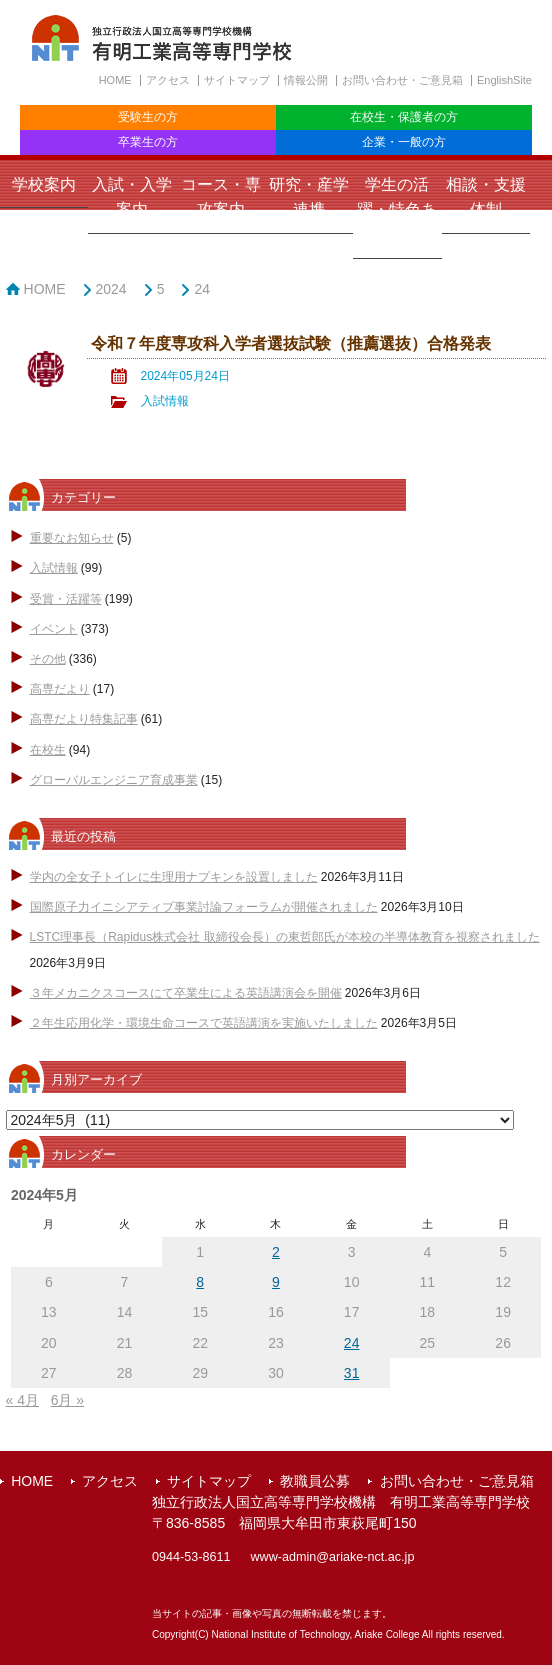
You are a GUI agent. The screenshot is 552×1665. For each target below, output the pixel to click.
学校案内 (44, 184)
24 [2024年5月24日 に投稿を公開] (352, 1343)
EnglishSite (504, 80)
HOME (115, 80)
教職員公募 (315, 1481)
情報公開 (306, 80)
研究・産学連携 (309, 197)
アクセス (168, 80)
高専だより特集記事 (84, 719)
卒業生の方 (148, 142)
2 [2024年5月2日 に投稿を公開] (276, 1252)
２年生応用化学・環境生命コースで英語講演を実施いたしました (204, 1023)
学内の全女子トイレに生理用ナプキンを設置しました (174, 877)
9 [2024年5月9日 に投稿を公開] (276, 1282)
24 (202, 289)
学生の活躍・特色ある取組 (397, 209)
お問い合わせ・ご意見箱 (402, 80)
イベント (54, 629)
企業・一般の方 (404, 142)
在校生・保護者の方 (404, 117)
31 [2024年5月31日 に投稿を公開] (352, 1373)
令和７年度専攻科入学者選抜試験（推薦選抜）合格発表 (291, 343)
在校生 (48, 750)
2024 (111, 289)
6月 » (67, 1400)
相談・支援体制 (486, 197)
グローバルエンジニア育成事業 (114, 780)
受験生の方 (148, 117)
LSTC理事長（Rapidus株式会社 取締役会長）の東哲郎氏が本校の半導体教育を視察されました (285, 937)
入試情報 (165, 401)
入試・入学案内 (132, 197)
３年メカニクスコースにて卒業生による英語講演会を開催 (186, 993)
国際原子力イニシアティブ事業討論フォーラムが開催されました (204, 907)
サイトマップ (237, 80)
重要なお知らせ (72, 538)
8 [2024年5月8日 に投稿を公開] (200, 1282)
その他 (48, 659)
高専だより (60, 689)
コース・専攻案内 (221, 197)
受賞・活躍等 (66, 599)
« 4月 (22, 1400)
